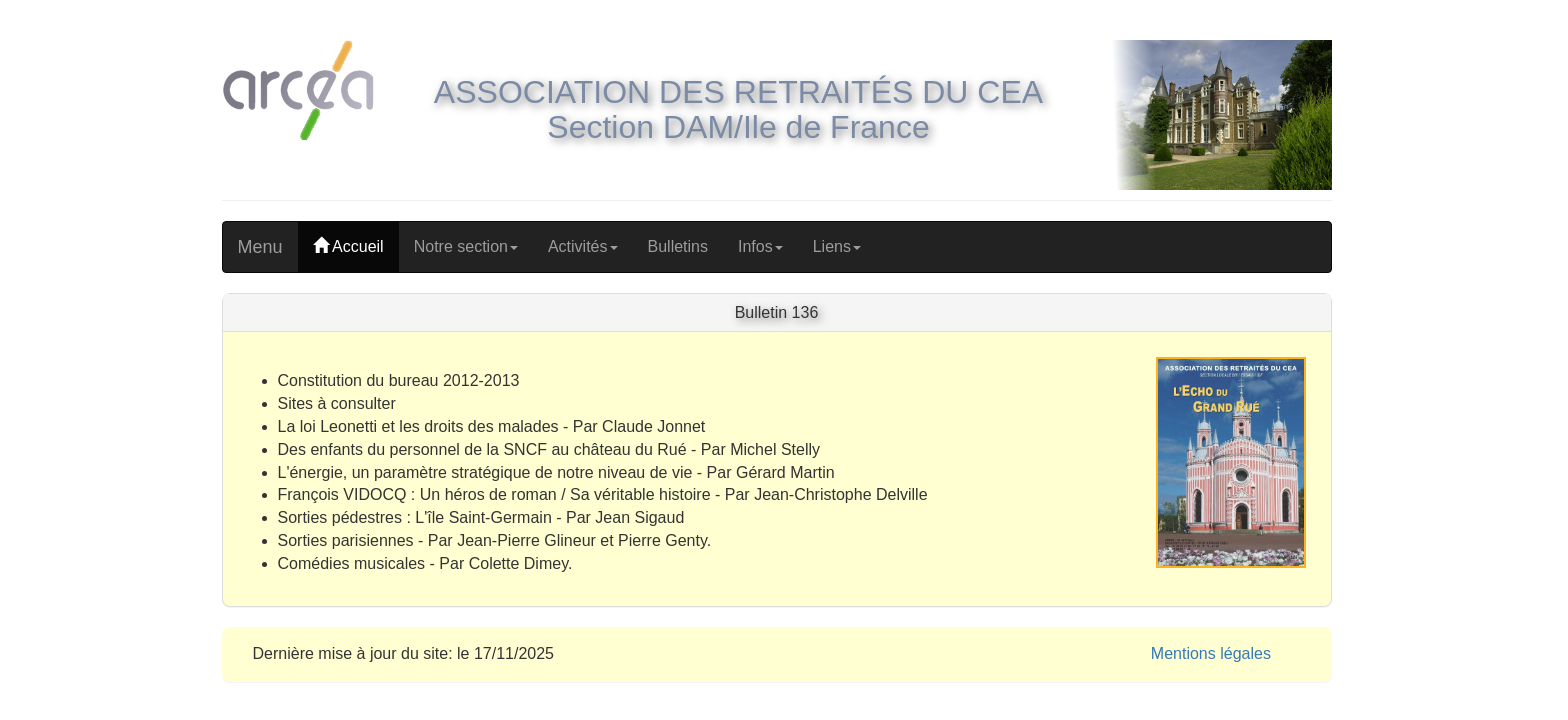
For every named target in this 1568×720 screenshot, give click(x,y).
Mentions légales (1211, 653)
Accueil (348, 246)
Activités (583, 246)
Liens (837, 246)
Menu (260, 247)
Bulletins (678, 246)
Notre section (466, 246)
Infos (760, 246)
